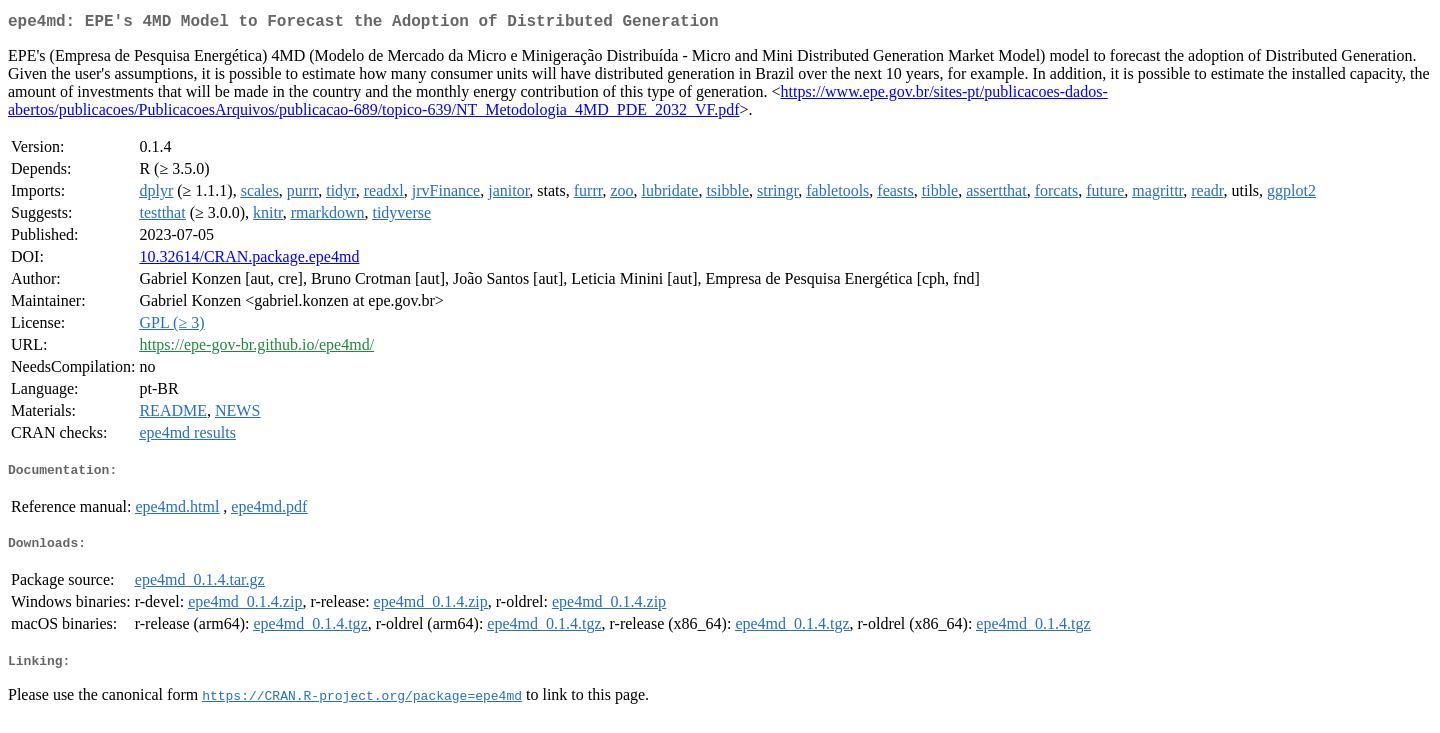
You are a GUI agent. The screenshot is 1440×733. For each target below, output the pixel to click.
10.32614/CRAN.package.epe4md (249, 260)
